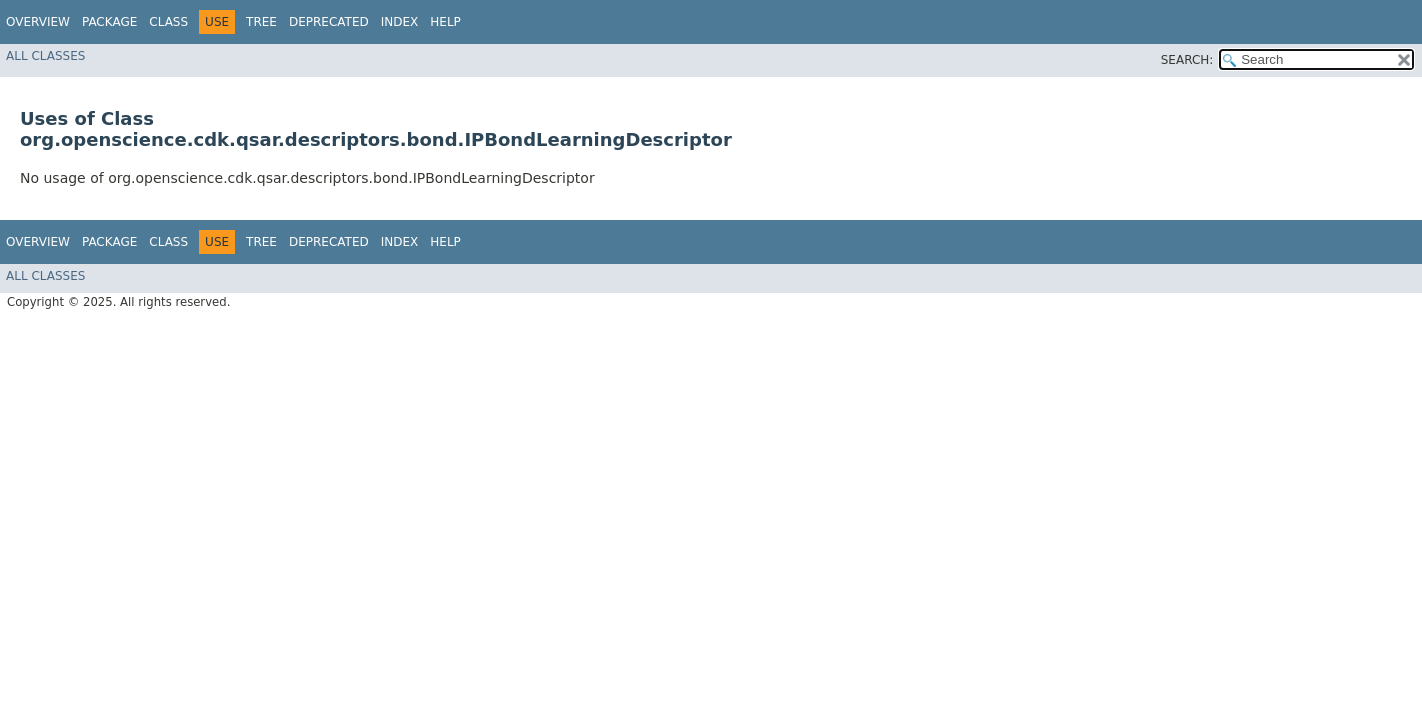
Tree (261, 22)
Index (400, 22)
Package (109, 22)
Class (168, 22)
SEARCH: (1187, 60)
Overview (38, 22)
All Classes (45, 56)
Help (445, 22)
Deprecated (329, 22)
